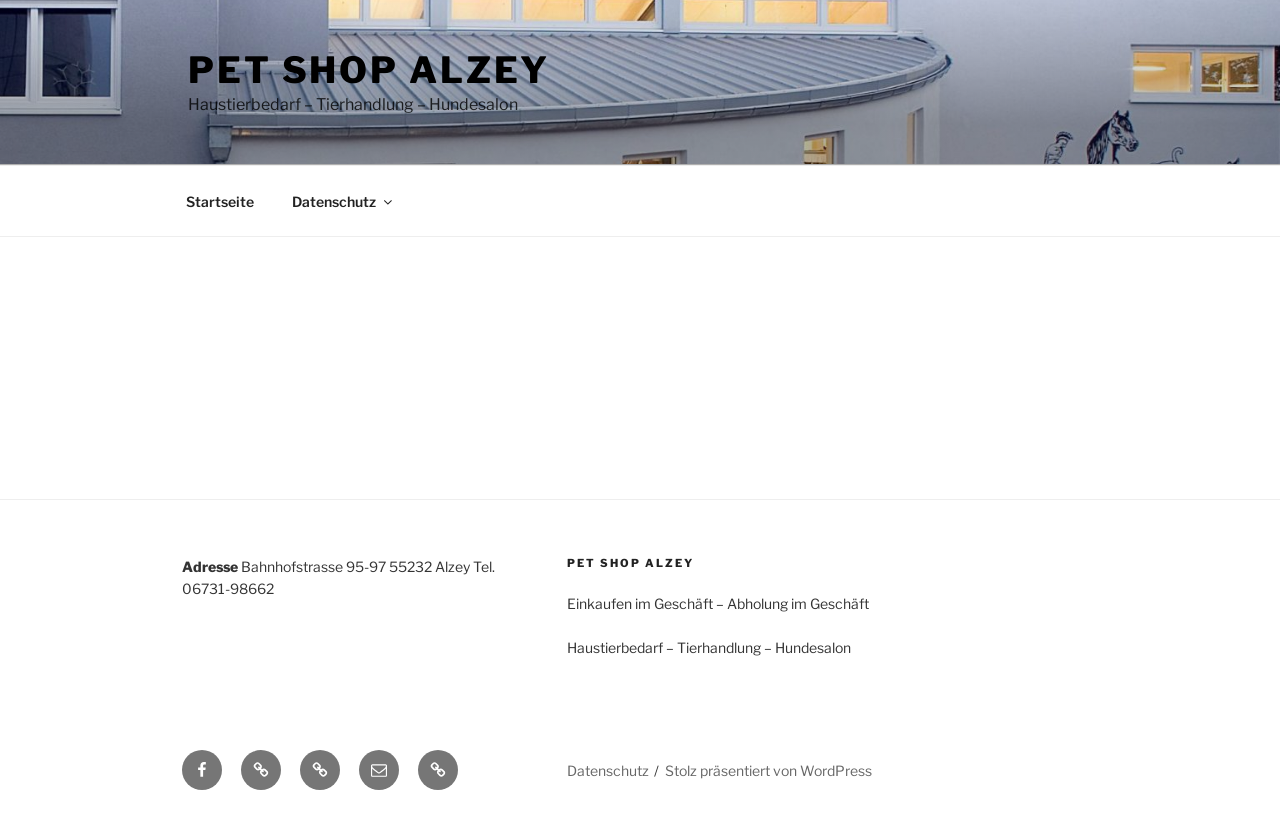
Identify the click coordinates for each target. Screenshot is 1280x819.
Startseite (220, 201)
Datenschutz (343, 201)
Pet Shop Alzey (369, 70)
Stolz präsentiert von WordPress (768, 770)
